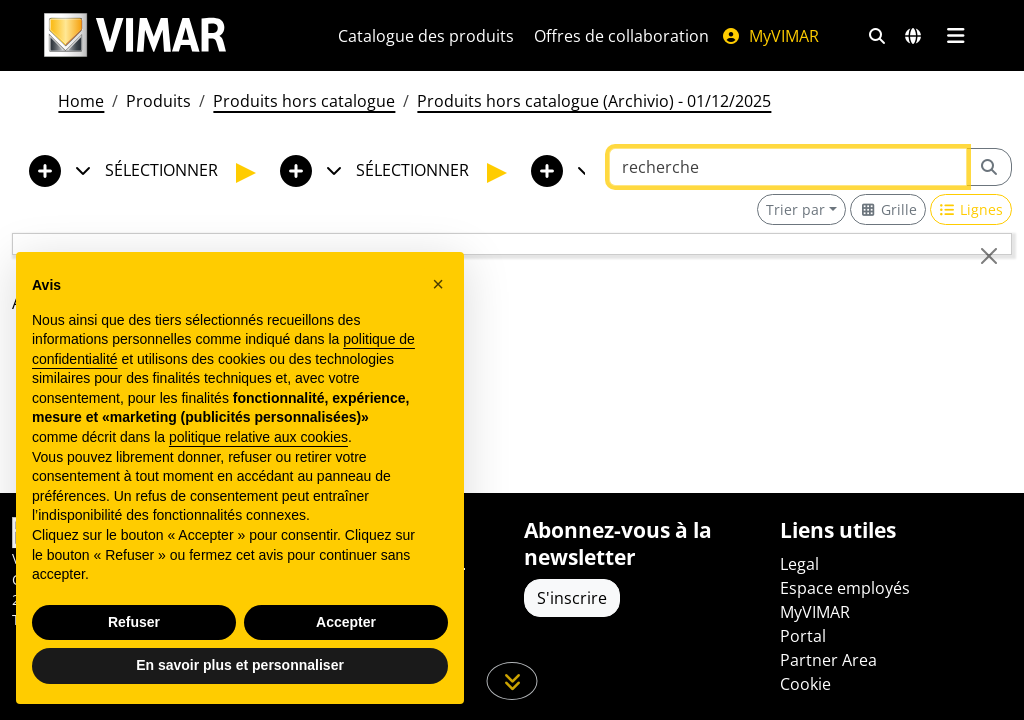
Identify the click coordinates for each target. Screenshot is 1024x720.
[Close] (989, 256)
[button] (438, 284)
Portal (803, 636)
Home (81, 101)
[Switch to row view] (971, 209)
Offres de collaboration (621, 36)
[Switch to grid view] (888, 209)
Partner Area (828, 660)
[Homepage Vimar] (135, 35)
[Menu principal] (955, 36)
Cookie (805, 684)
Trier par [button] (795, 209)
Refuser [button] (134, 622)
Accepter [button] (346, 622)
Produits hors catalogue (304, 101)
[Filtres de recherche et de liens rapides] (877, 36)
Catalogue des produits (426, 36)
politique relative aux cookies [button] (258, 437)
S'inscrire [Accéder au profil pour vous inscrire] (572, 598)
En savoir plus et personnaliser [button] (240, 665)
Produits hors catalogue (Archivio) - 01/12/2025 (594, 101)
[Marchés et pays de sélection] (913, 36)
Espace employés (845, 588)
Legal (799, 564)
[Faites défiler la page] (512, 681)
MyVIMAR (770, 36)
